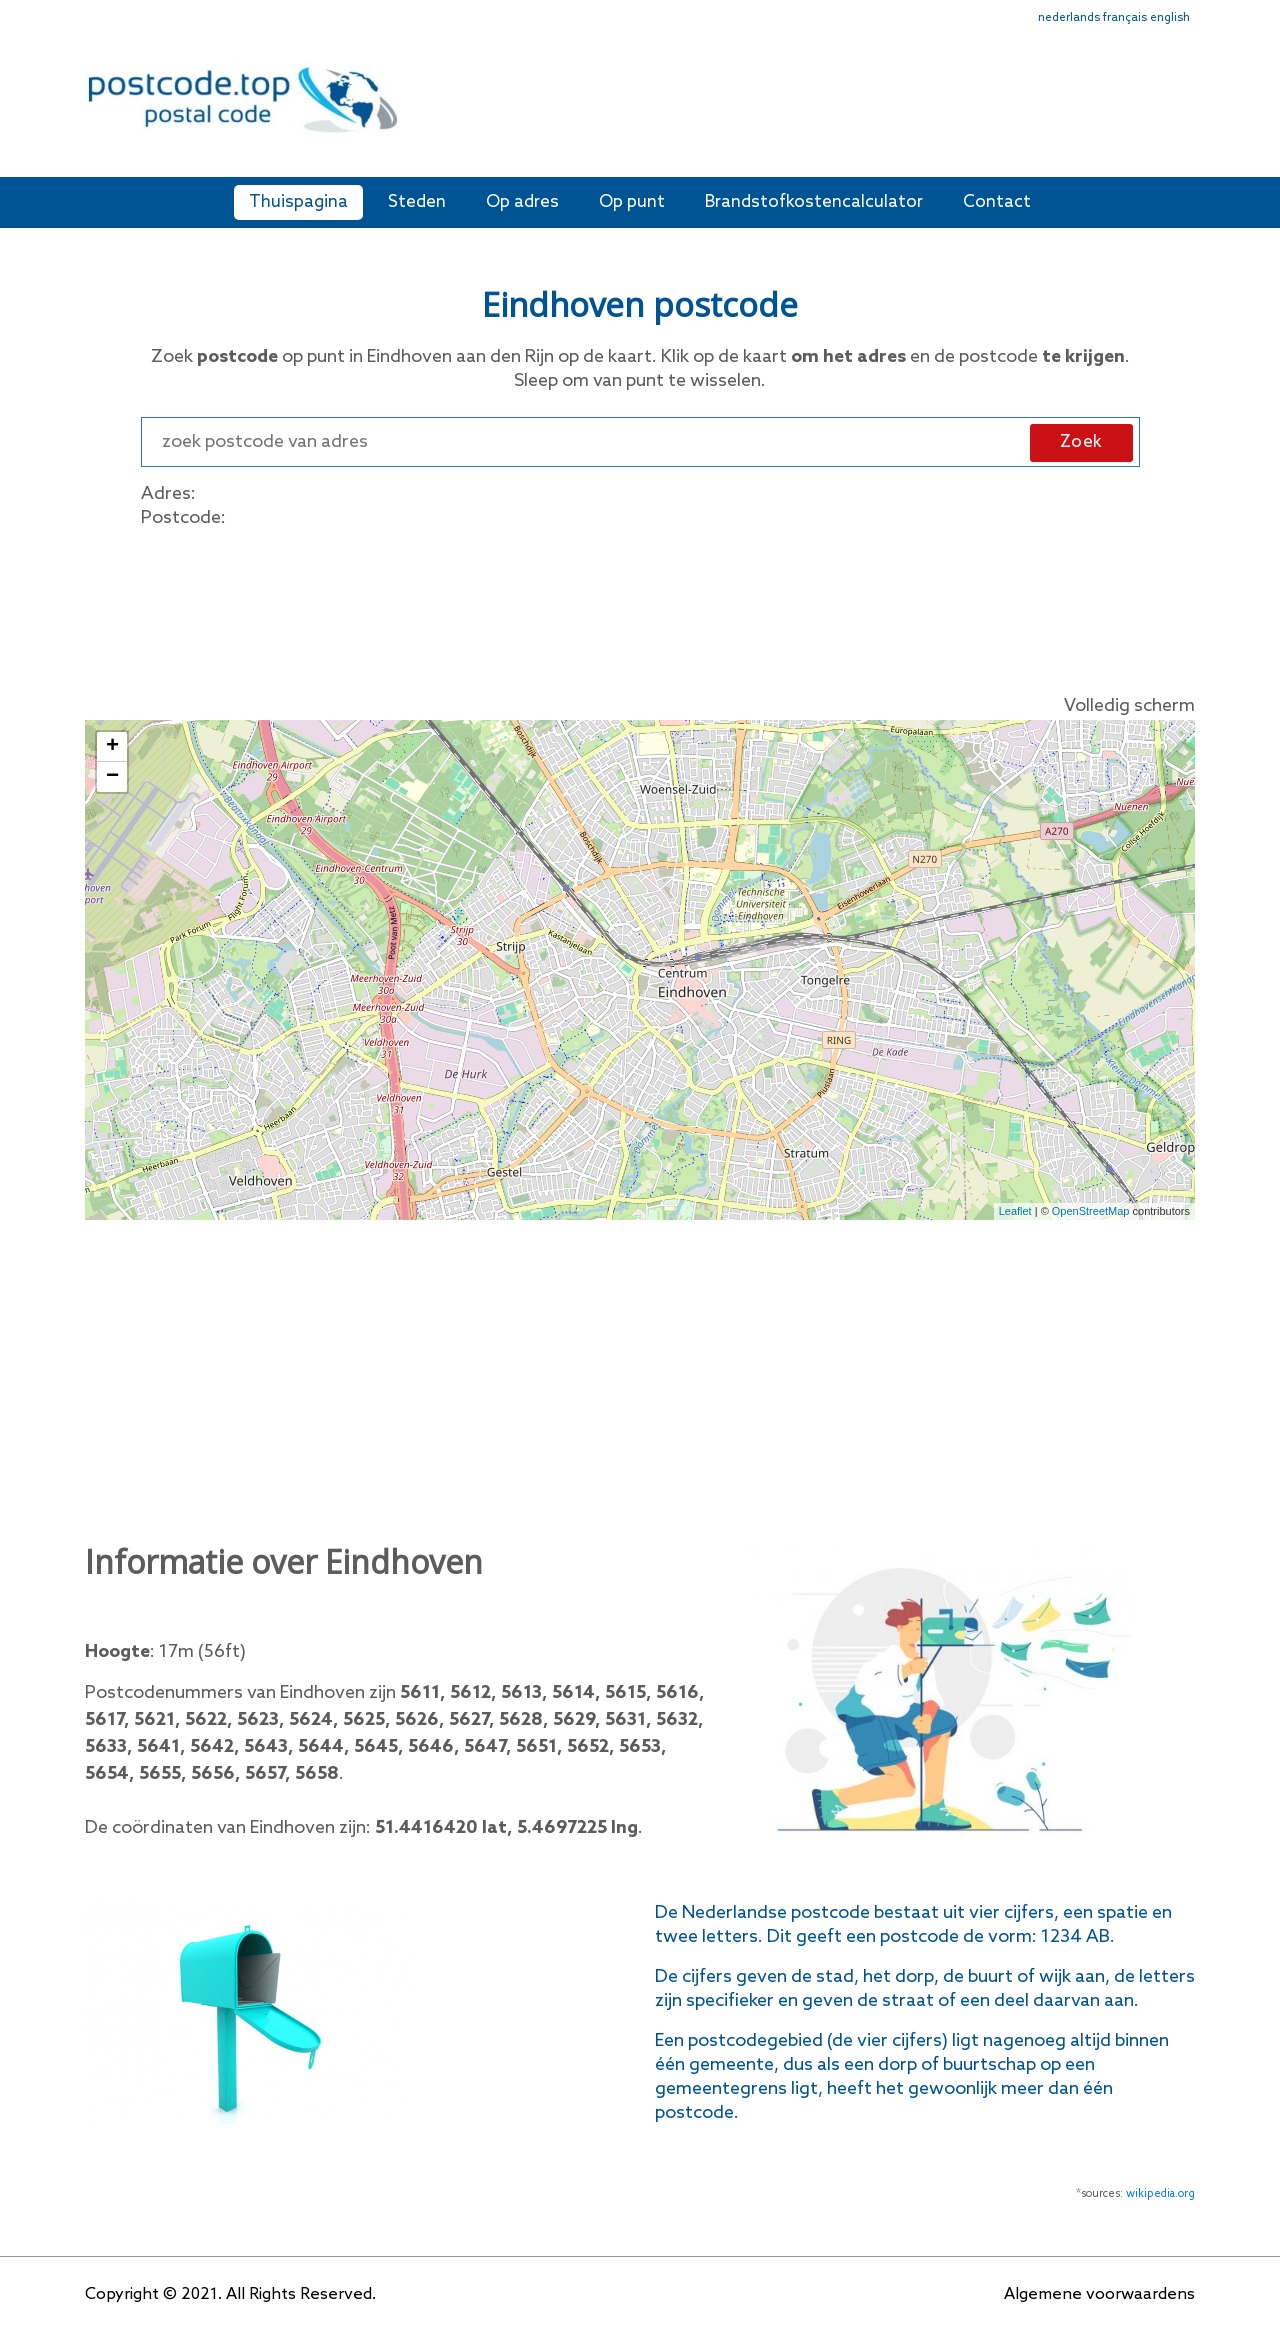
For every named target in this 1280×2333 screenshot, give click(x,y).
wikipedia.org (1160, 2194)
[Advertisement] (785, 108)
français (1125, 18)
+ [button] (112, 747)
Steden (417, 202)
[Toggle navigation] (1182, 112)
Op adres (522, 202)
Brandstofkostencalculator (814, 202)
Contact (997, 202)
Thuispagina (298, 202)
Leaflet (1015, 1211)
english (1170, 18)
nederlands (1069, 18)
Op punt (632, 202)
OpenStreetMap (1091, 1211)
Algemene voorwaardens (1099, 2294)
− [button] (112, 777)
